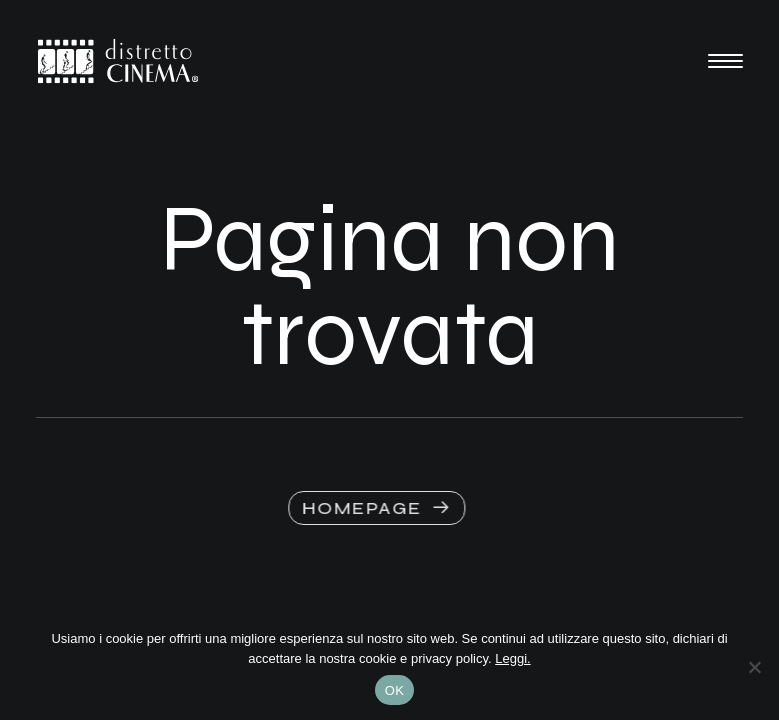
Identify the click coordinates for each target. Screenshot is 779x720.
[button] (725, 61)
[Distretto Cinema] (118, 61)
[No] (754, 667)
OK (394, 690)
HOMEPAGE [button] (368, 508)
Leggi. (512, 658)
